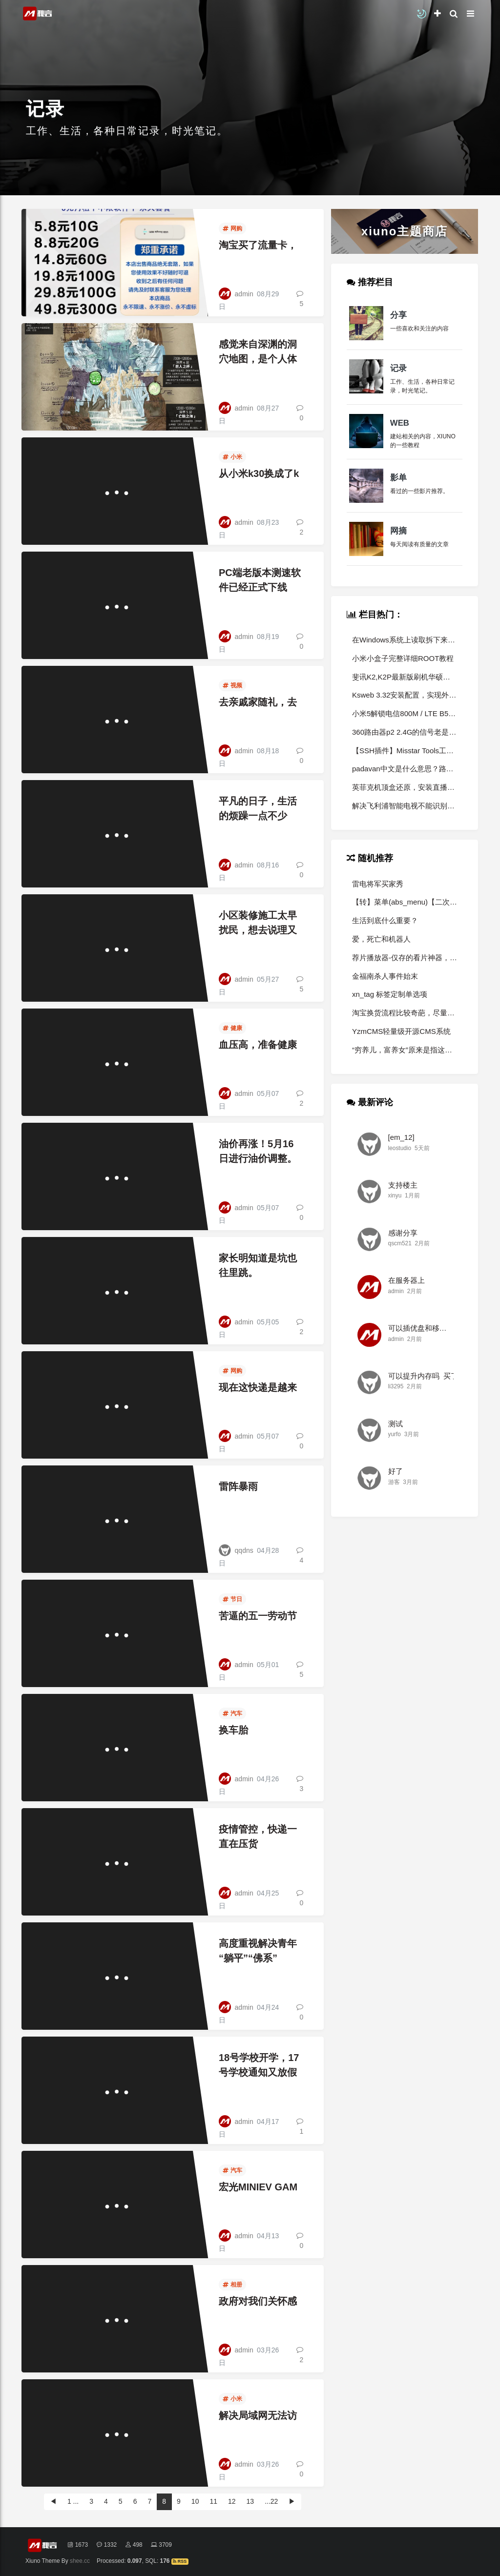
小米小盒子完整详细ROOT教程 (403, 658)
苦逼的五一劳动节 (258, 1615)
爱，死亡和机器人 (381, 939)
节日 (232, 1599)
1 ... (73, 2501)
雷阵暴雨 (238, 1486)
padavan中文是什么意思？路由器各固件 (404, 768)
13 (250, 2501)
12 (232, 2501)
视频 (232, 685)
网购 (232, 228)
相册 (232, 2284)
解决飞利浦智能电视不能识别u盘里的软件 (404, 806)
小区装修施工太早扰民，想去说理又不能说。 (258, 930)
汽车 (232, 1713)
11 (213, 2501)
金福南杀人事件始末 (385, 976)
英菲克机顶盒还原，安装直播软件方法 (404, 787)
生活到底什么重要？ (385, 920)
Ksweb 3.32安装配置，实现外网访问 (404, 695)
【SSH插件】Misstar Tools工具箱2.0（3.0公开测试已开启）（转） (404, 750)
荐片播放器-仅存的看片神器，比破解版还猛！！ (404, 957)
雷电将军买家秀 (377, 884)
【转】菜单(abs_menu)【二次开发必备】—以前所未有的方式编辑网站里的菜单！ (404, 902)
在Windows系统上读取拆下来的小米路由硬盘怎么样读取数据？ (404, 640)
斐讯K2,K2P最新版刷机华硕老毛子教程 (404, 677)
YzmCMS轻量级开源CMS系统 (401, 1031)
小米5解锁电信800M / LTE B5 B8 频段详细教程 (404, 713)
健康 (232, 1028)
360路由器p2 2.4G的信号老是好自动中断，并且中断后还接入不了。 (404, 732)
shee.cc (80, 2560)
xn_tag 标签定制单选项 (389, 994)
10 (195, 2501)
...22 (271, 2501)
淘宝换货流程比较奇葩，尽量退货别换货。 (404, 1013)
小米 (232, 456)
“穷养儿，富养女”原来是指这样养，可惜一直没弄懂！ (404, 1050)
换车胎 (233, 1730)
